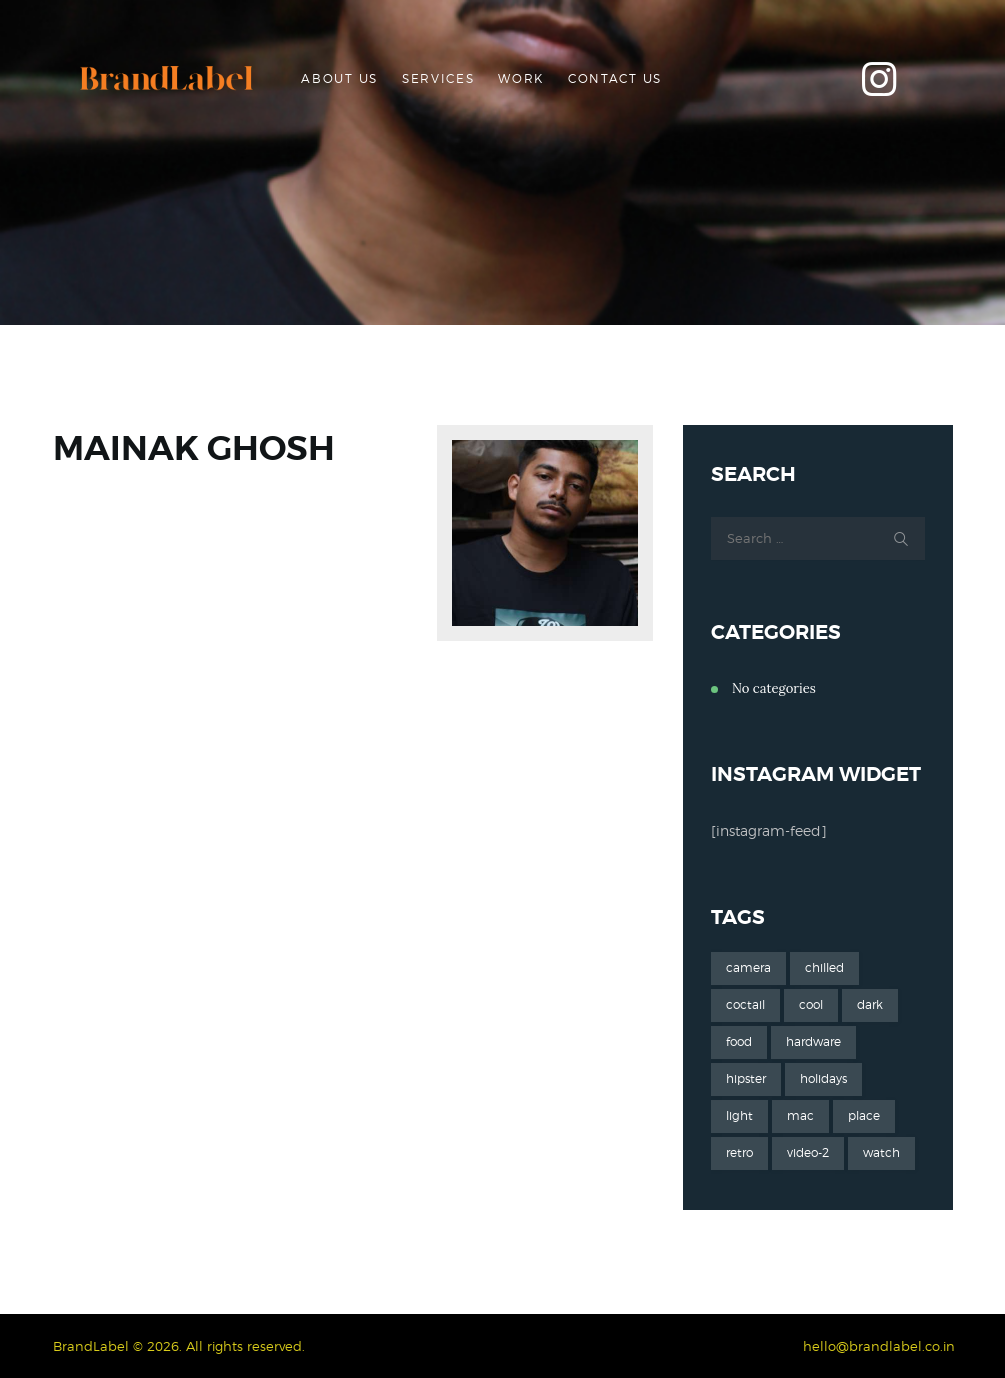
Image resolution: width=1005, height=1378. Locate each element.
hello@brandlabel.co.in (879, 1346)
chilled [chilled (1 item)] (824, 967)
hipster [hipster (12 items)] (746, 1078)
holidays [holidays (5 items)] (823, 1078)
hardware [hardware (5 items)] (813, 1041)
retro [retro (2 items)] (739, 1152)
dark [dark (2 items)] (870, 1004)
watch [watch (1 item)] (881, 1152)
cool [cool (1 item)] (811, 1004)
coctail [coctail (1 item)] (745, 1004)
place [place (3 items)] (864, 1115)
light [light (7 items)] (739, 1115)
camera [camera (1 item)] (748, 967)
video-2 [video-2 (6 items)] (808, 1152)
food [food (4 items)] (739, 1041)
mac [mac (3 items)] (800, 1115)
